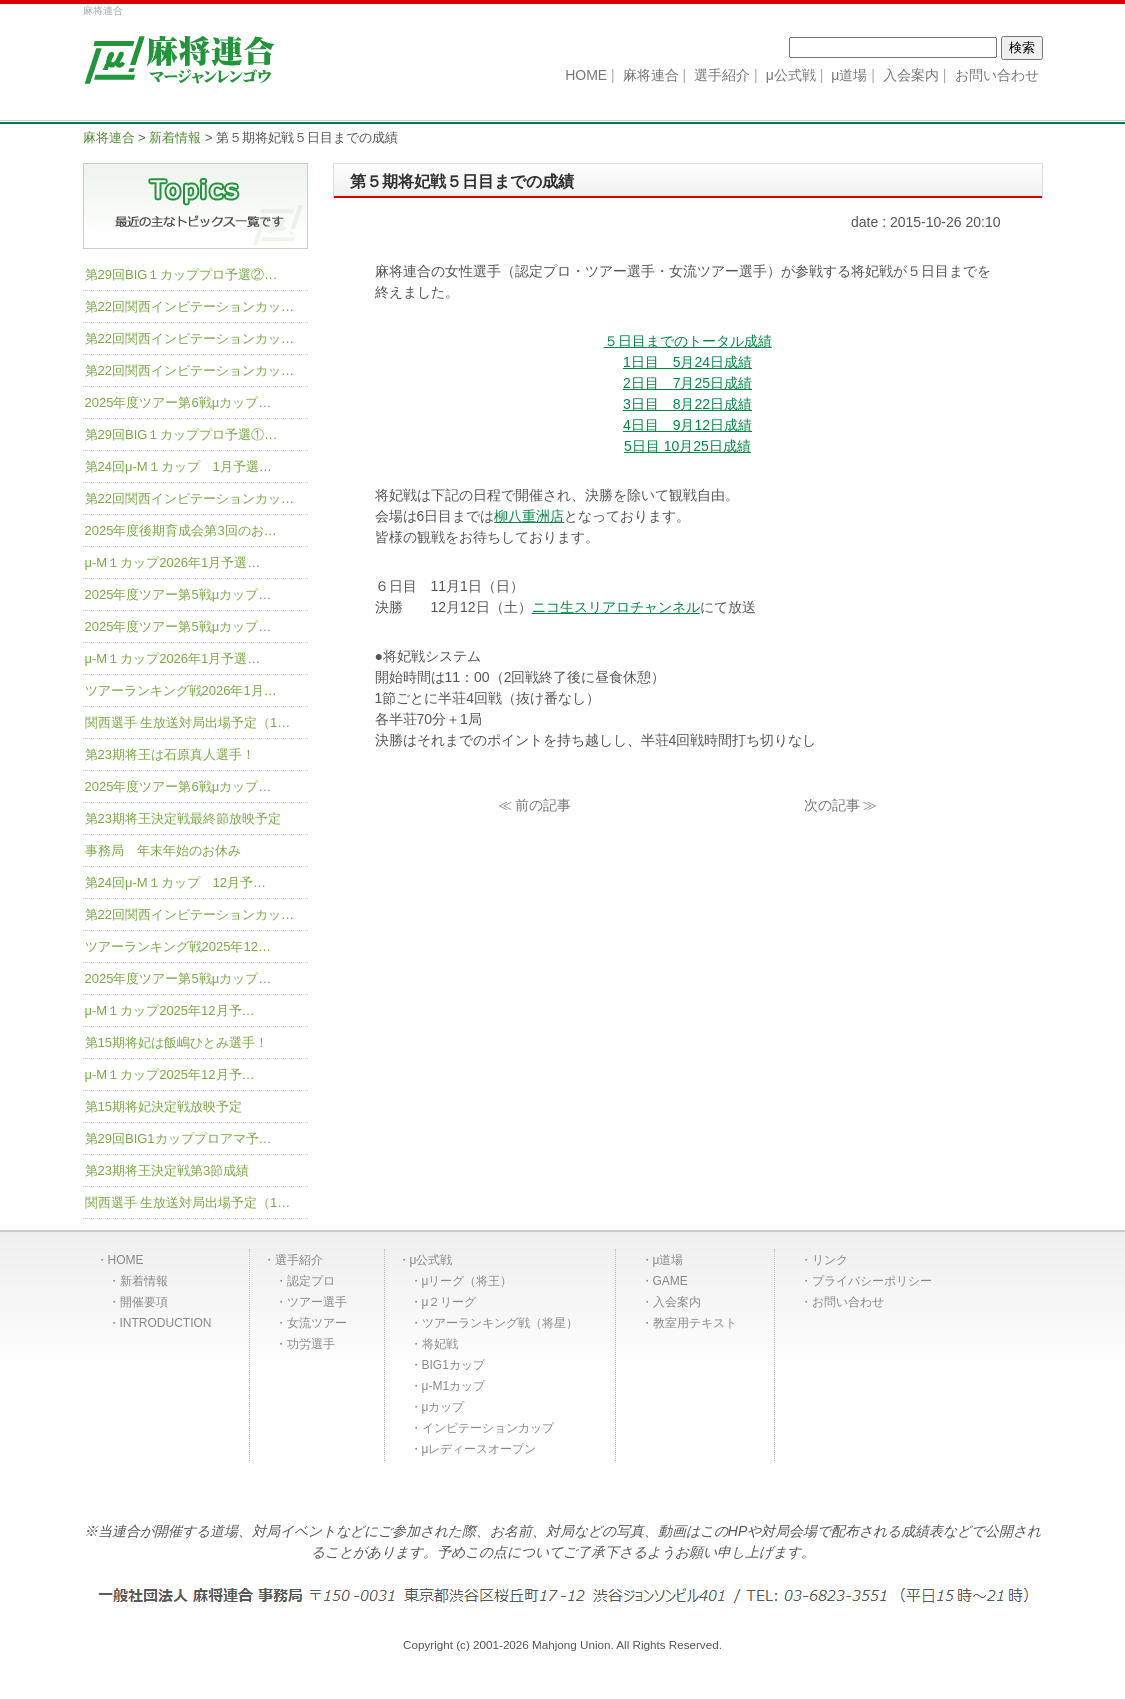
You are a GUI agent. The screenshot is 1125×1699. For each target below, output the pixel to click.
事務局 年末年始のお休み (163, 850)
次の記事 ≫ (841, 805)
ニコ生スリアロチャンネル (616, 607)
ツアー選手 (317, 1302)
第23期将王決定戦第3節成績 (167, 1170)
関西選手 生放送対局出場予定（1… (188, 722)
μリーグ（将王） (467, 1281)
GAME (670, 1281)
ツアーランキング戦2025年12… (178, 946)
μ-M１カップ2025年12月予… (170, 1010)
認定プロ (311, 1281)
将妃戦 (440, 1344)
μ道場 (668, 1260)
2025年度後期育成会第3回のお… (181, 530)
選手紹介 (299, 1260)
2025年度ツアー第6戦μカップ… (178, 402)
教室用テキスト (695, 1323)
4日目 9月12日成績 (687, 425)
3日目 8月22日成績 (687, 404)
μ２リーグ (449, 1302)
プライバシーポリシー (872, 1281)
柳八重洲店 (529, 516)
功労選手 (311, 1344)
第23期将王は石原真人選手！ (170, 754)
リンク (830, 1260)
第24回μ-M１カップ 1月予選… (178, 466)
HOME (126, 1260)
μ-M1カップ (454, 1386)
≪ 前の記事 (535, 805)
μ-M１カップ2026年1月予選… (173, 562)
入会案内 (677, 1302)
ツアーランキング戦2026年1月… (181, 690)
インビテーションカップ (488, 1428)
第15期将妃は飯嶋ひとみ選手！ (176, 1042)
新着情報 (144, 1281)
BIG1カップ (453, 1365)
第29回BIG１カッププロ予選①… (181, 434)
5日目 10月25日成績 (687, 446)
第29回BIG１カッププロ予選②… (181, 274)
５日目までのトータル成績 (688, 341)
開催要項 (144, 1302)
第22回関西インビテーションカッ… (189, 306)
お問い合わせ (848, 1302)
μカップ (443, 1407)
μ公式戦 (431, 1260)
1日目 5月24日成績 (687, 362)
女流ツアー (317, 1323)
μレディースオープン (479, 1449)
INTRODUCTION (166, 1323)
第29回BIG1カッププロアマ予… (178, 1138)
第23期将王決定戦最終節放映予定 (183, 818)
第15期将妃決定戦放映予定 (163, 1106)
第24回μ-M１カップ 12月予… (176, 882)
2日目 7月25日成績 (687, 383)
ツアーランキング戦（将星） (500, 1323)
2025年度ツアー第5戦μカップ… (178, 594)
